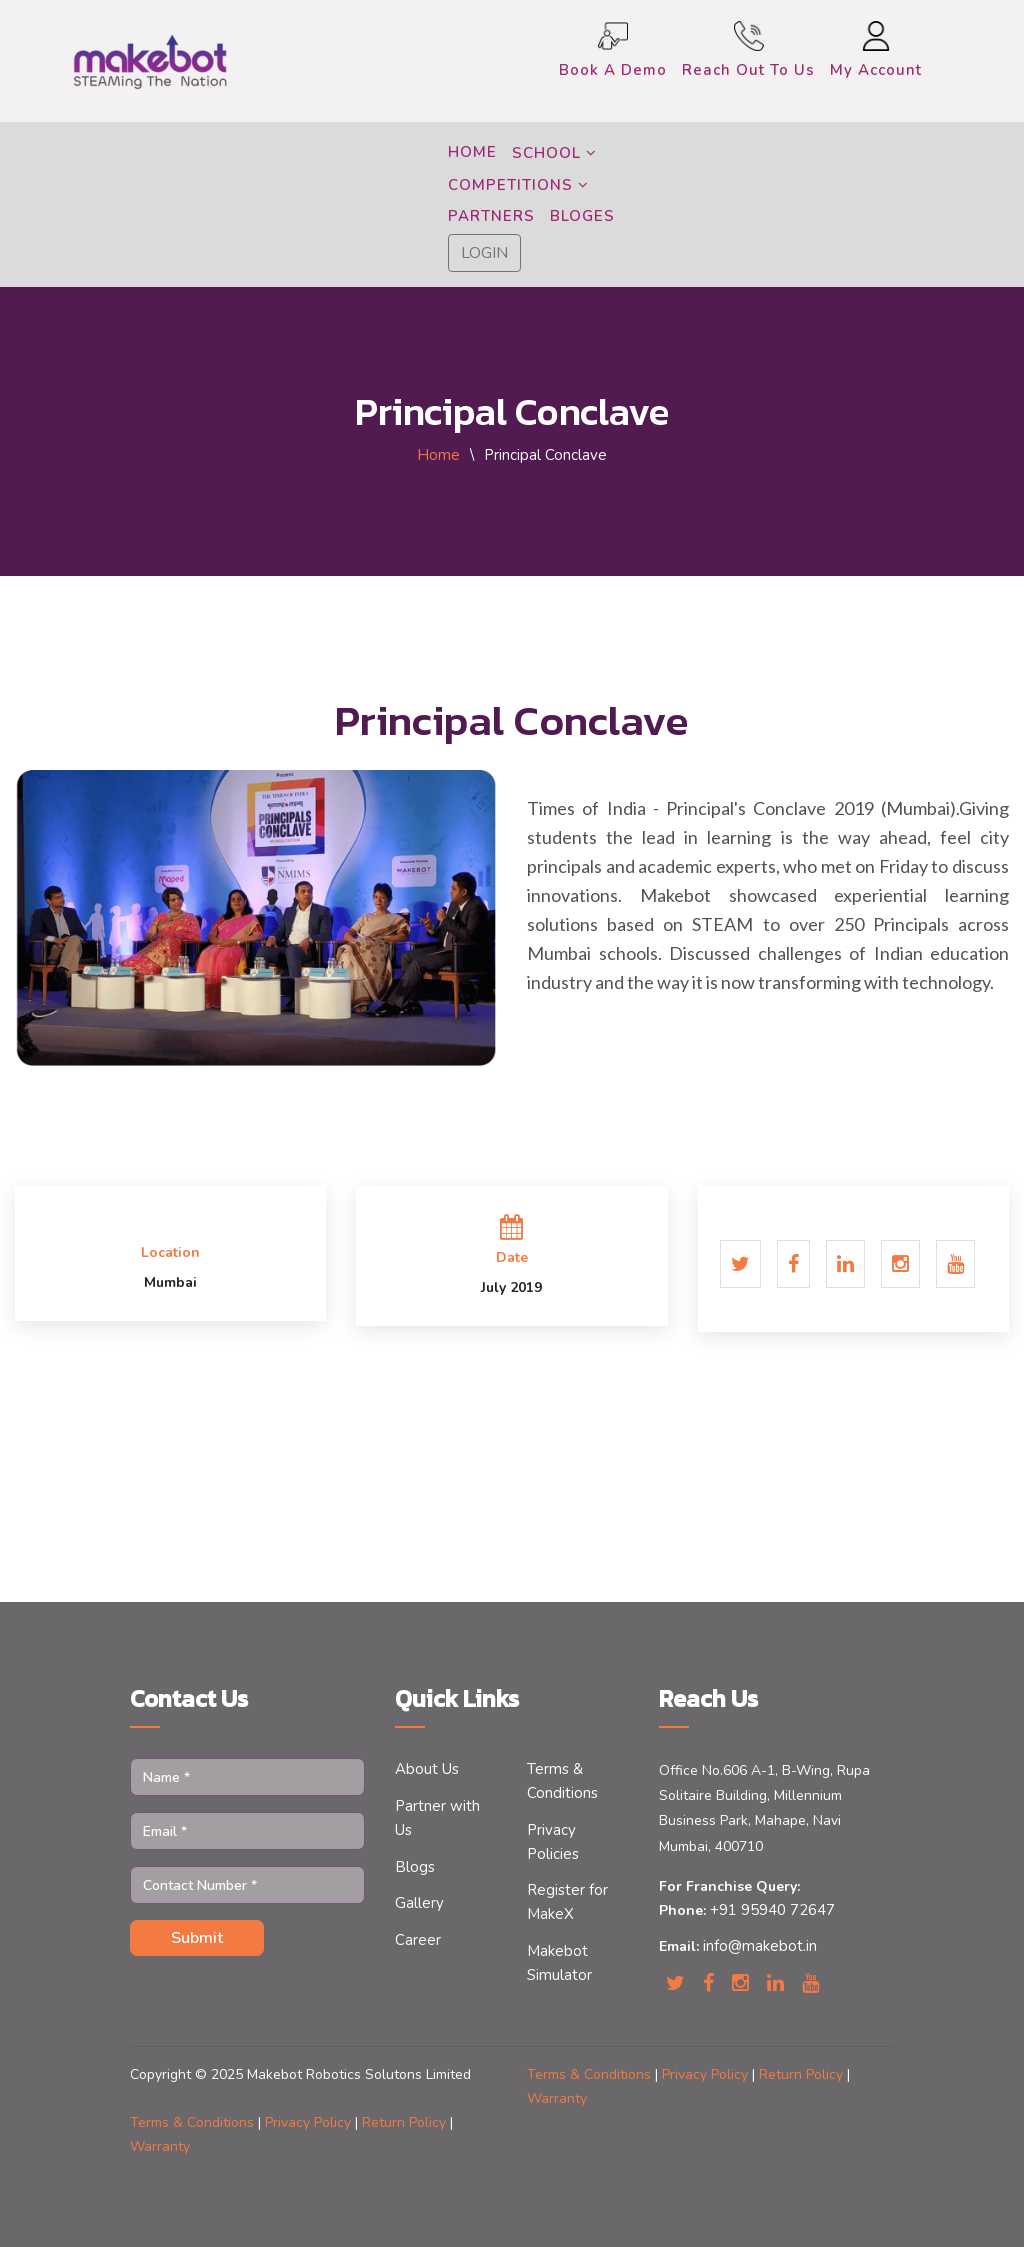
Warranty (557, 2098)
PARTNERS (491, 216)
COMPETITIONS (518, 184)
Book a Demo (613, 70)
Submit (197, 1938)
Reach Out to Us (748, 70)
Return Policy (803, 2074)
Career (418, 1940)
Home (438, 455)
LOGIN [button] (484, 253)
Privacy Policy (707, 2074)
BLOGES (582, 216)
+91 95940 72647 (770, 1910)
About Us (427, 1769)
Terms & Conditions (591, 2074)
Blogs (415, 1867)
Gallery (419, 1903)
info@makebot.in (758, 1946)
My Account (876, 70)
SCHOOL (554, 152)
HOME (472, 152)
